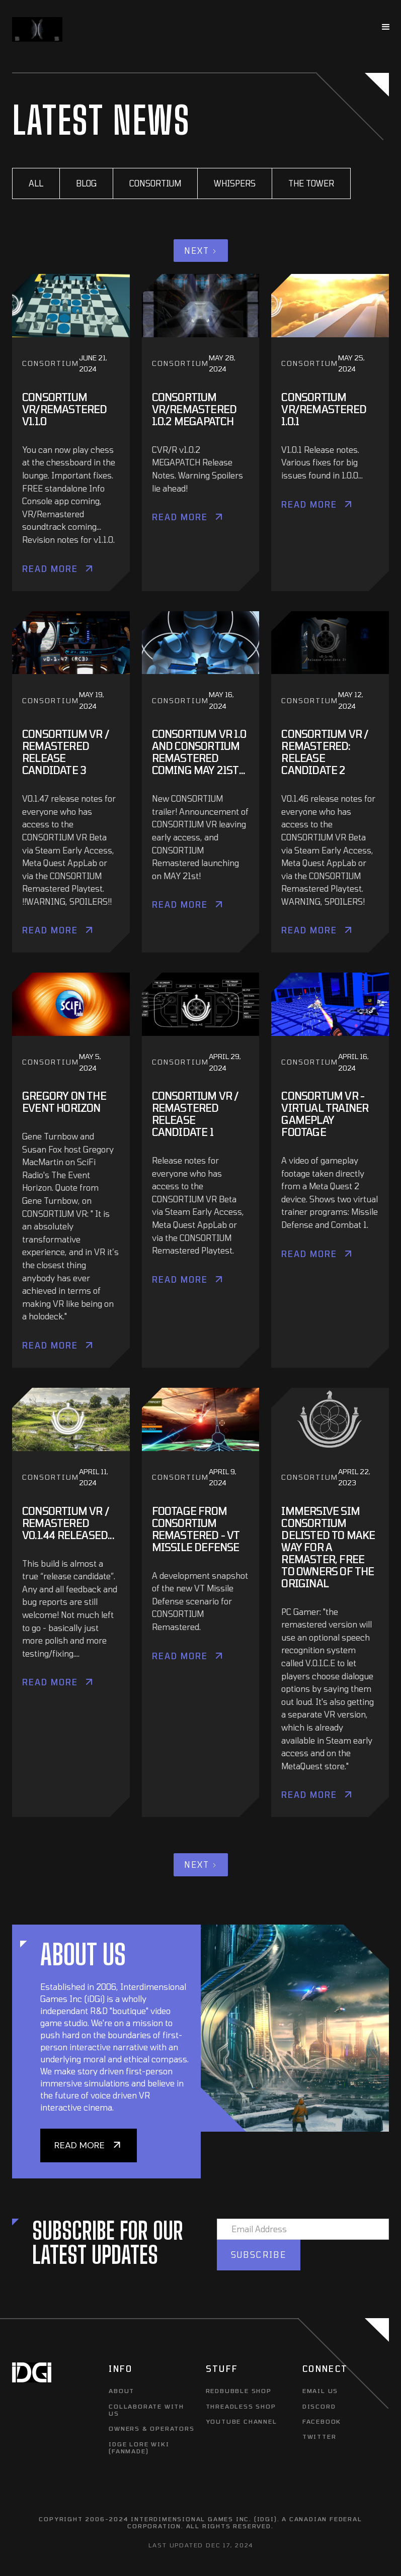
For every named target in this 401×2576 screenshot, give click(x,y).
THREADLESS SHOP (241, 2406)
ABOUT (121, 2390)
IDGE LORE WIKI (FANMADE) (139, 2447)
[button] (386, 27)
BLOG (86, 183)
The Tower (311, 183)
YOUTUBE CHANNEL (241, 2421)
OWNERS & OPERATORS (151, 2428)
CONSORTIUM (155, 183)
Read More (50, 569)
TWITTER (319, 2436)
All (36, 183)
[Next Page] (201, 250)
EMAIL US (320, 2390)
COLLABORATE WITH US (146, 2410)
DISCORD (319, 2406)
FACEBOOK (321, 2421)
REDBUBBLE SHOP (239, 2390)
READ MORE (79, 2145)
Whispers (235, 183)
